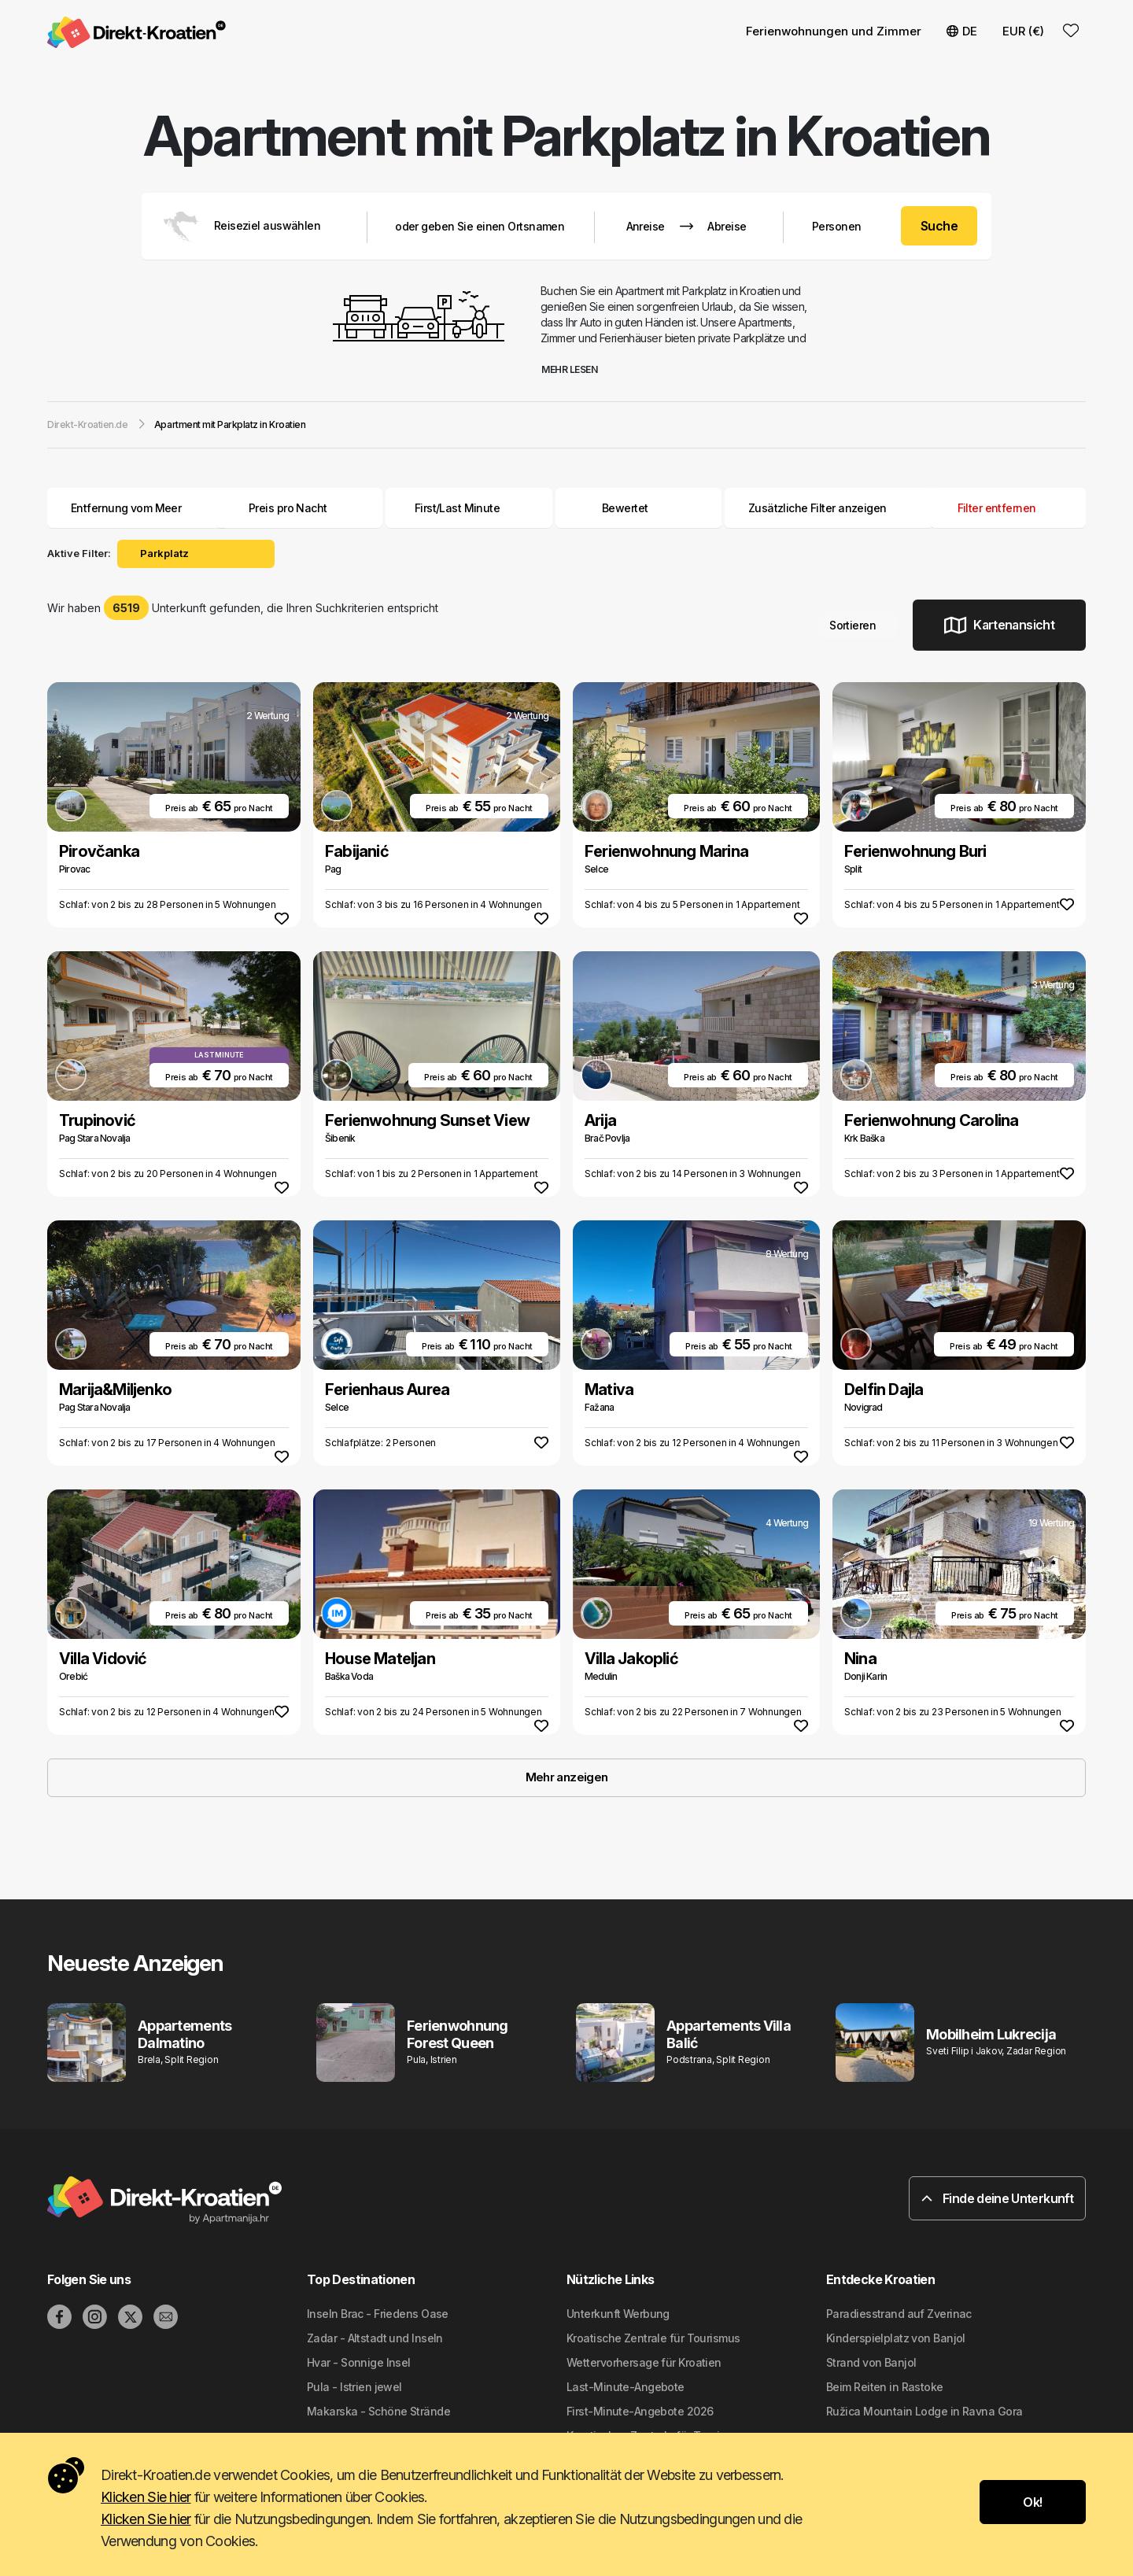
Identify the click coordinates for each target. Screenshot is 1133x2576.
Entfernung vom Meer (138, 508)
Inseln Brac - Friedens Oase (377, 2313)
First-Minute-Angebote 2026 (639, 2411)
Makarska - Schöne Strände (378, 2411)
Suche (939, 226)
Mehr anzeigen (567, 1777)
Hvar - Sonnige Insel (359, 2362)
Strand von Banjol (871, 2362)
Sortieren (858, 625)
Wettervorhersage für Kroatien (644, 2362)
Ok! (1032, 2502)
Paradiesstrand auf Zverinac (899, 2313)
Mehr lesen (574, 369)
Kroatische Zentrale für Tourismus (653, 2338)
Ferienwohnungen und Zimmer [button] (833, 31)
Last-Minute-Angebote (625, 2386)
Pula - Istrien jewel (354, 2386)
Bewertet (625, 508)
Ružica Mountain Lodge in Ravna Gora (924, 2411)
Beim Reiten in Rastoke (884, 2386)
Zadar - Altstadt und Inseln (375, 2338)
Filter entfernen (1008, 508)
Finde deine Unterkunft (997, 2198)
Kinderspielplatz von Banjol (895, 2338)
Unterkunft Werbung (618, 2313)
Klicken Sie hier (145, 2497)
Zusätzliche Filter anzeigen (829, 508)
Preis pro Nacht (300, 508)
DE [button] (962, 31)
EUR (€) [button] (1023, 31)
